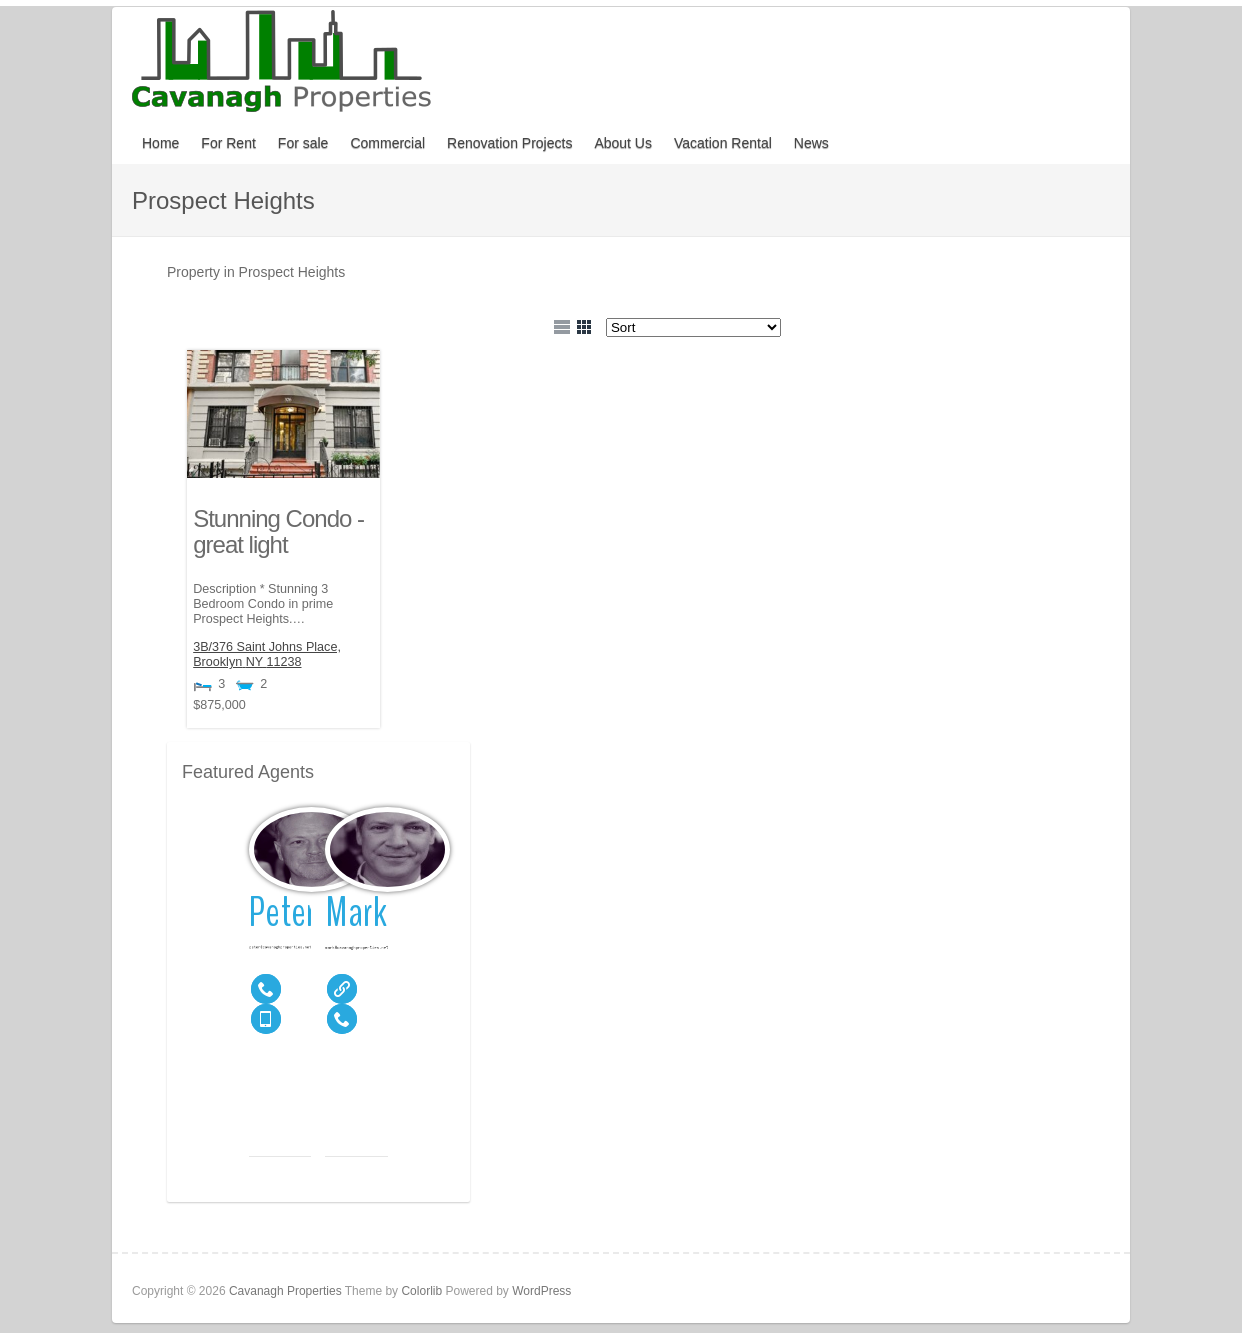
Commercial (387, 143)
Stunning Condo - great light (278, 531)
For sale (303, 143)
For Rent (228, 143)
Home (160, 143)
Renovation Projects (509, 143)
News (811, 143)
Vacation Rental (723, 143)
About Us (623, 143)
